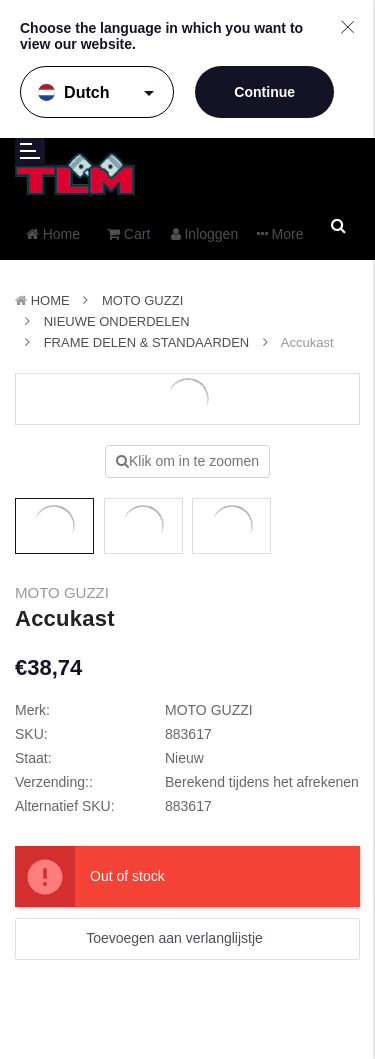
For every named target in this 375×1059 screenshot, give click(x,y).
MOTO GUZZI (142, 300)
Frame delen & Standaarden (147, 342)
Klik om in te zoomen (187, 461)
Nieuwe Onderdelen (117, 321)
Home (50, 300)
